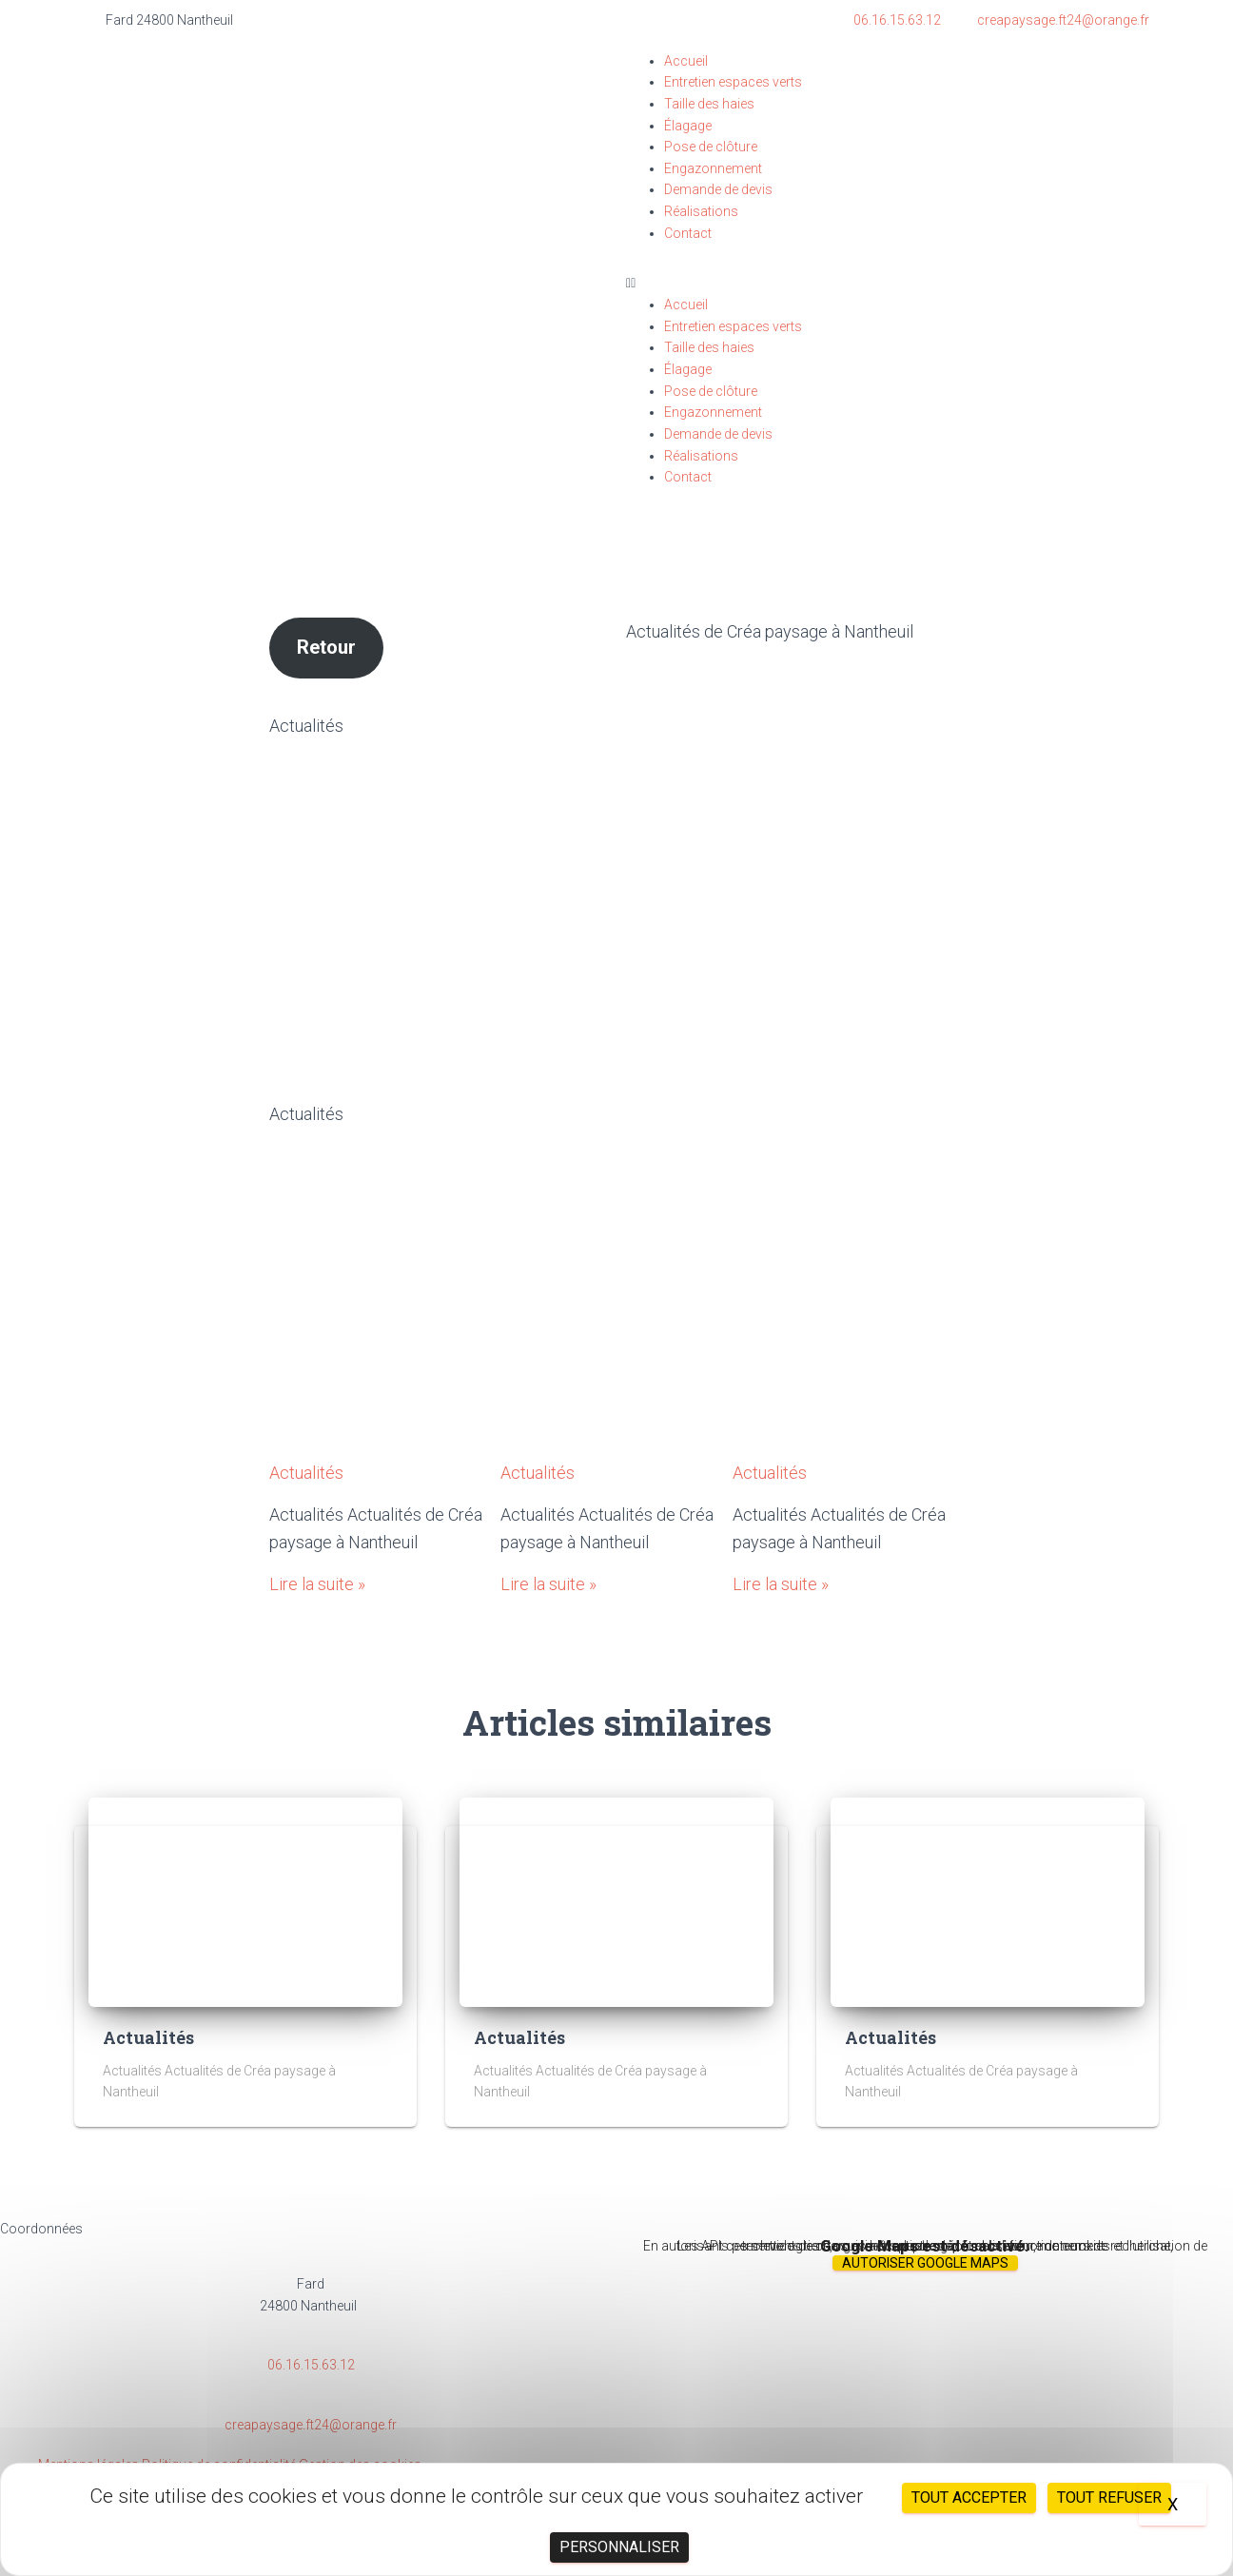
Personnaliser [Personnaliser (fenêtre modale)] (619, 2547)
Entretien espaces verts (733, 81)
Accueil (686, 61)
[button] (887, 283)
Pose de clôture (710, 146)
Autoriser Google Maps (925, 2263)
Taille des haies (709, 103)
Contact (688, 233)
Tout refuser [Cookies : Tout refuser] (1109, 2497)
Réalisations (701, 211)
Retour (326, 647)
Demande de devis (718, 189)
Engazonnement (713, 168)
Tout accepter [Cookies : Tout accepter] (969, 2497)
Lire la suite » (317, 1584)
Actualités (306, 1114)
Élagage (688, 125)
